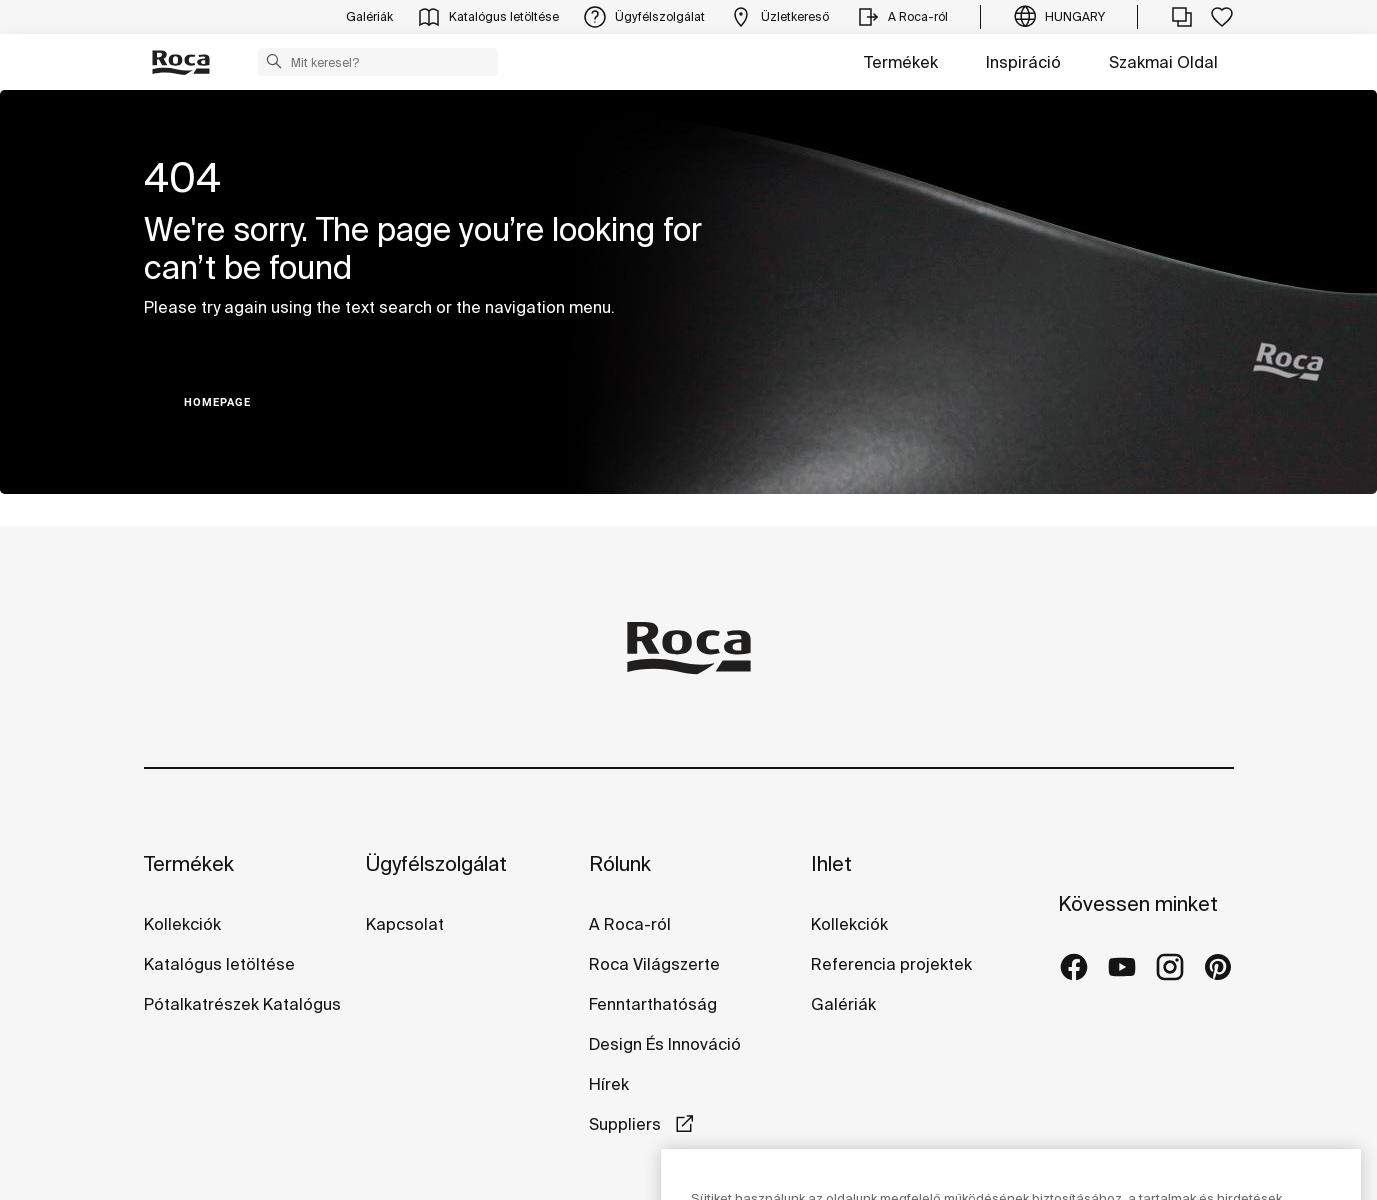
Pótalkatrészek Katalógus (242, 1004)
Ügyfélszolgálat (436, 863)
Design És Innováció (665, 1044)
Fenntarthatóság (653, 1004)
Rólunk (620, 863)
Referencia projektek (891, 964)
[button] (274, 61)
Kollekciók (182, 924)
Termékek (901, 62)
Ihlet (831, 863)
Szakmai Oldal (1163, 62)
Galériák (843, 1004)
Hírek (609, 1084)
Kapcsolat (405, 924)
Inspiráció (1023, 62)
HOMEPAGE (217, 402)
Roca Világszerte (654, 964)
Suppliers (627, 1124)
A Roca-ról (630, 924)
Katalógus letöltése (219, 964)
